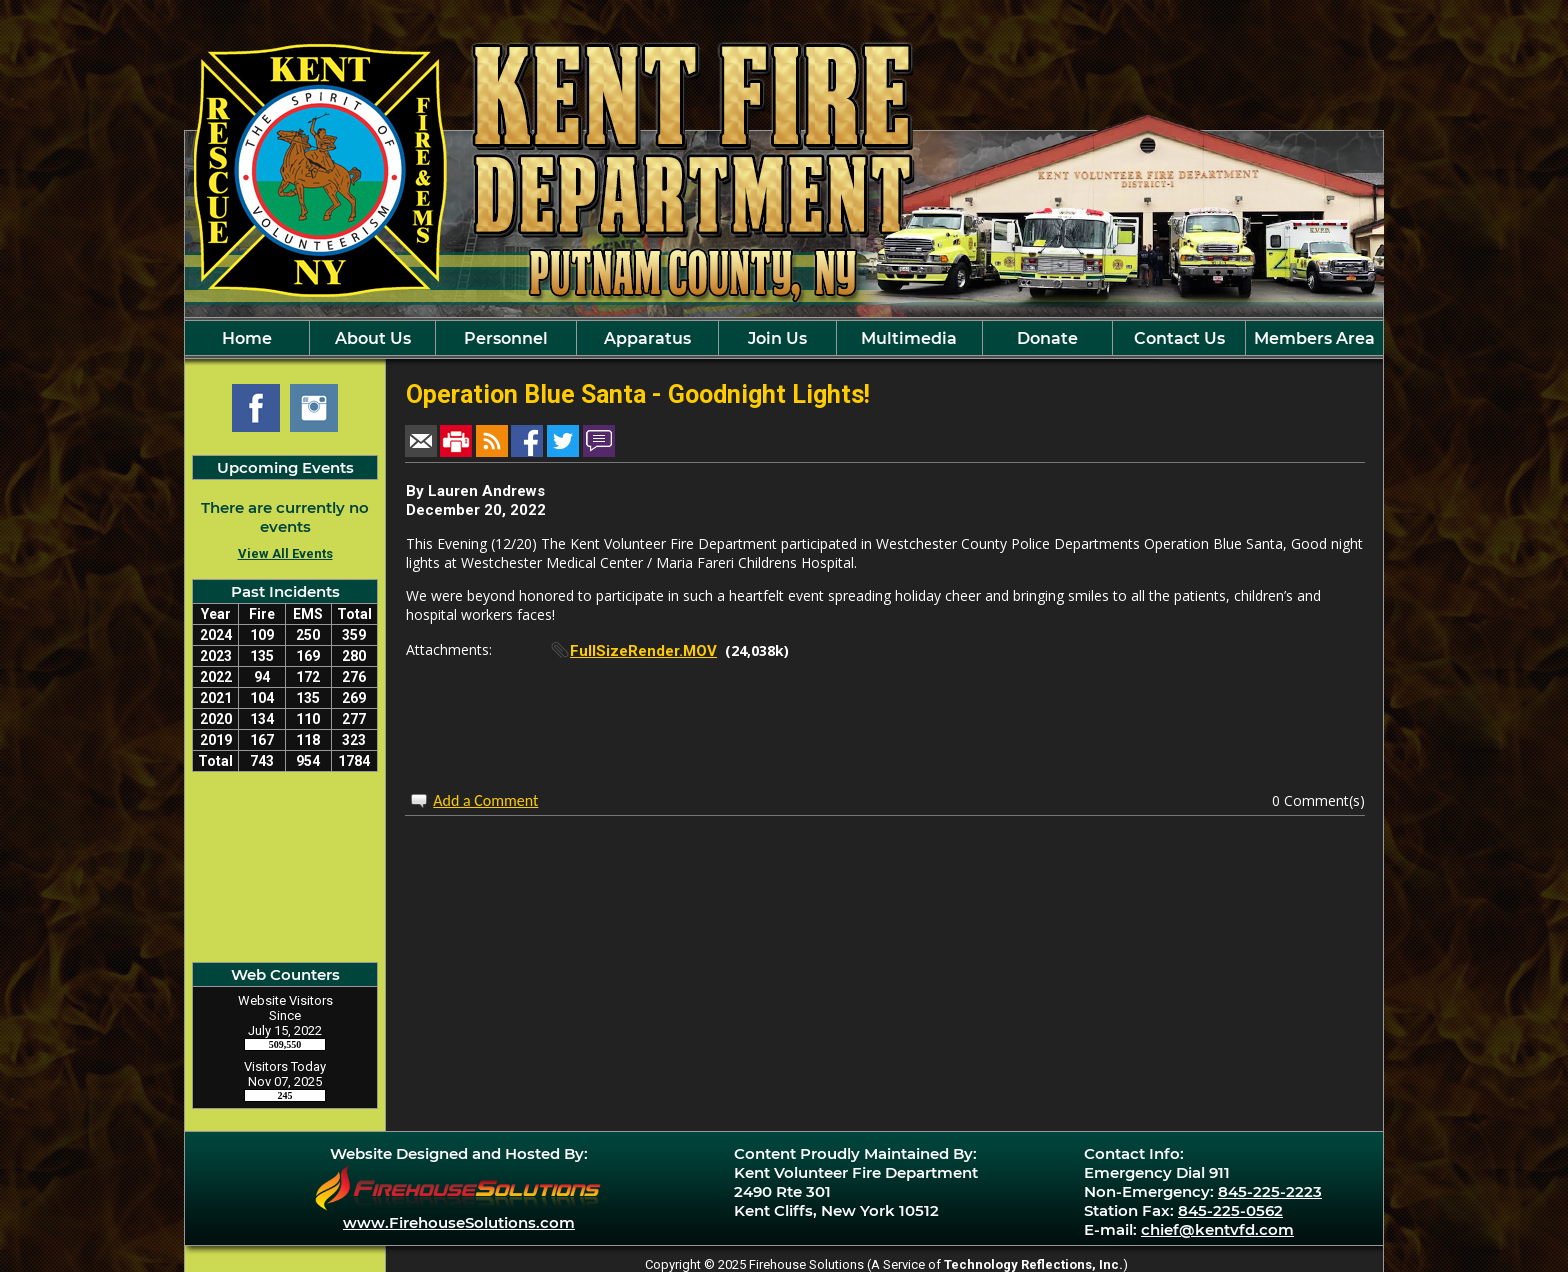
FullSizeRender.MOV (643, 651)
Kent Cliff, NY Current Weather (285, 867)
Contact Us (1179, 338)
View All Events (285, 553)
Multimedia (909, 338)
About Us (373, 338)
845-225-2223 (1270, 1191)
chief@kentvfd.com (1217, 1229)
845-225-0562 (1230, 1210)
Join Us (777, 338)
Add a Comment (485, 800)
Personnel (506, 338)
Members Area (1314, 338)
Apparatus (647, 338)
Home (247, 338)
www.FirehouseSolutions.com (459, 1222)
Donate (1047, 338)
